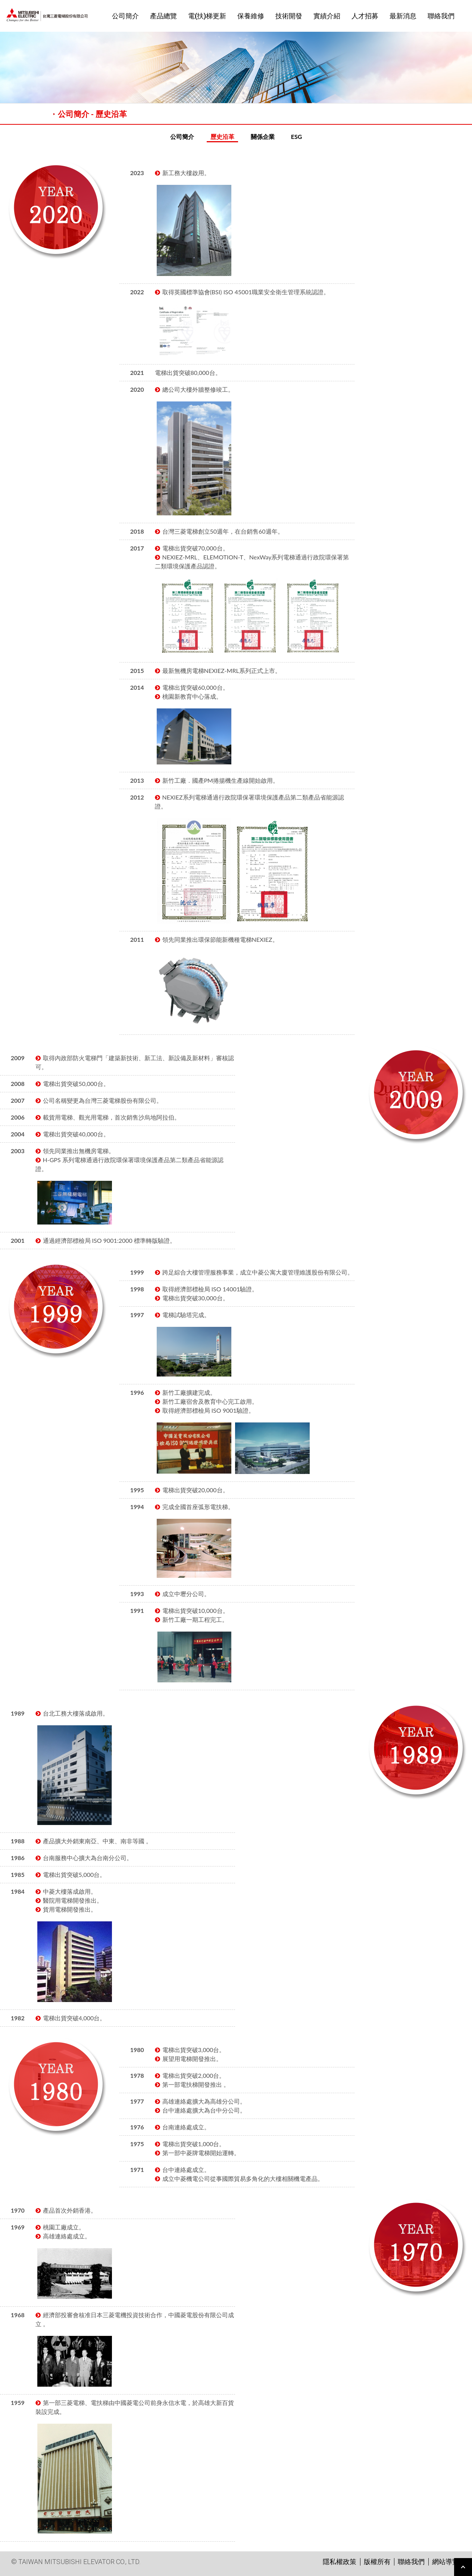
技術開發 (288, 16)
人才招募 (364, 16)
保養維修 (250, 16)
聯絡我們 (441, 16)
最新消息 (403, 16)
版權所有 (377, 2562)
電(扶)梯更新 (207, 16)
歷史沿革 (222, 136)
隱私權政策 (339, 2562)
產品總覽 (163, 16)
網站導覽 (445, 2562)
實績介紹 (326, 16)
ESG (296, 136)
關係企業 (263, 136)
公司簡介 (125, 16)
